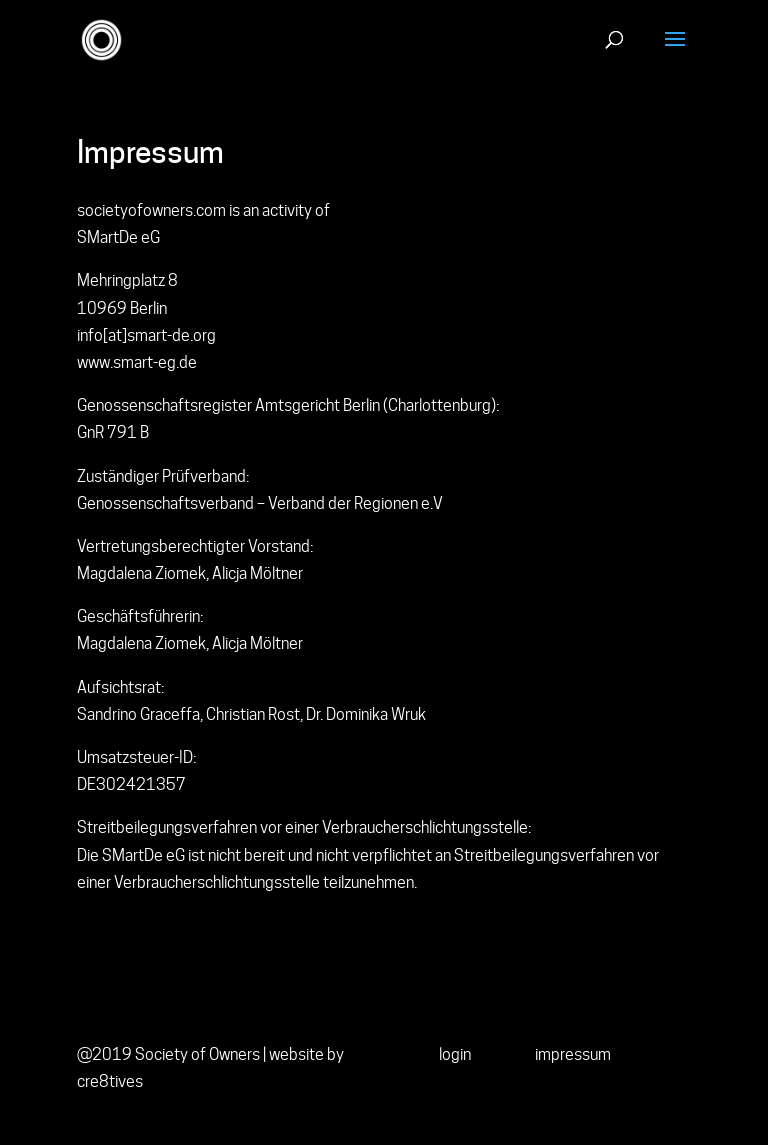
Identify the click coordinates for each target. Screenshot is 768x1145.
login (455, 1054)
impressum (573, 1054)
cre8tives (110, 1081)
